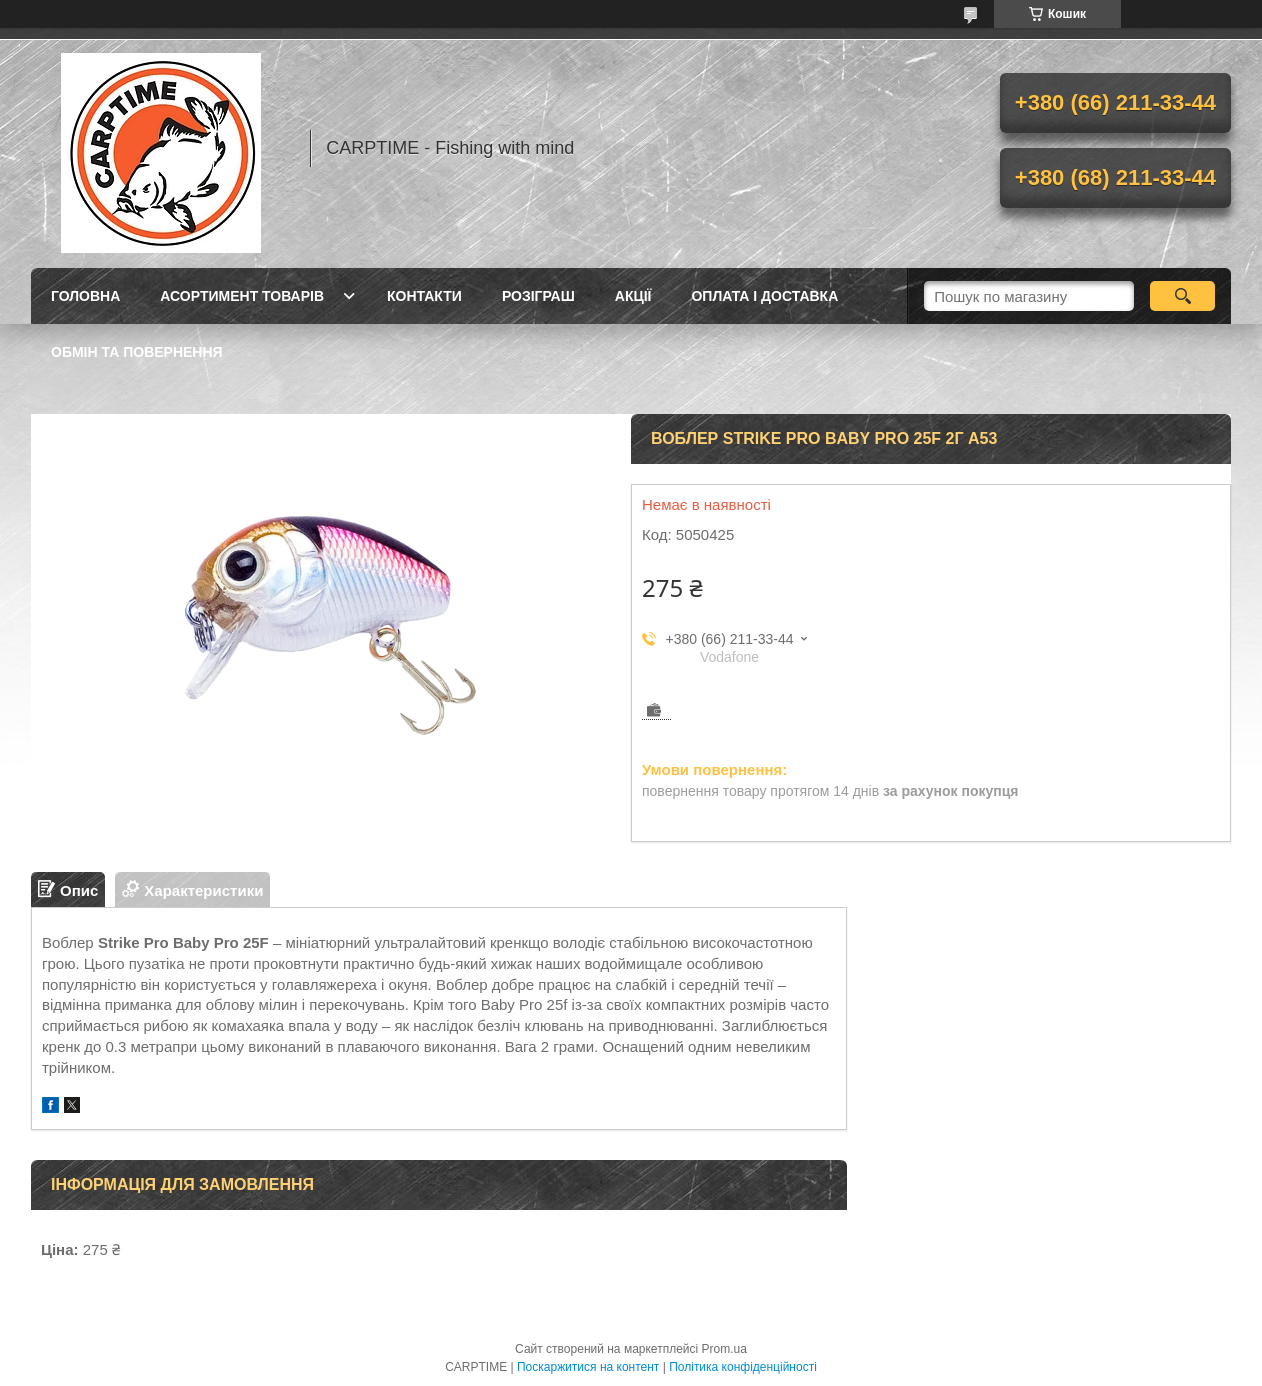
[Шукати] (1182, 296)
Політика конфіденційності (743, 1367)
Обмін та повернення (137, 352)
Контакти (424, 296)
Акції (633, 296)
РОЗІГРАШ (538, 296)
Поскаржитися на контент (588, 1367)
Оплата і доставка (764, 296)
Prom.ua (724, 1349)
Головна (85, 296)
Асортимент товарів (242, 296)
